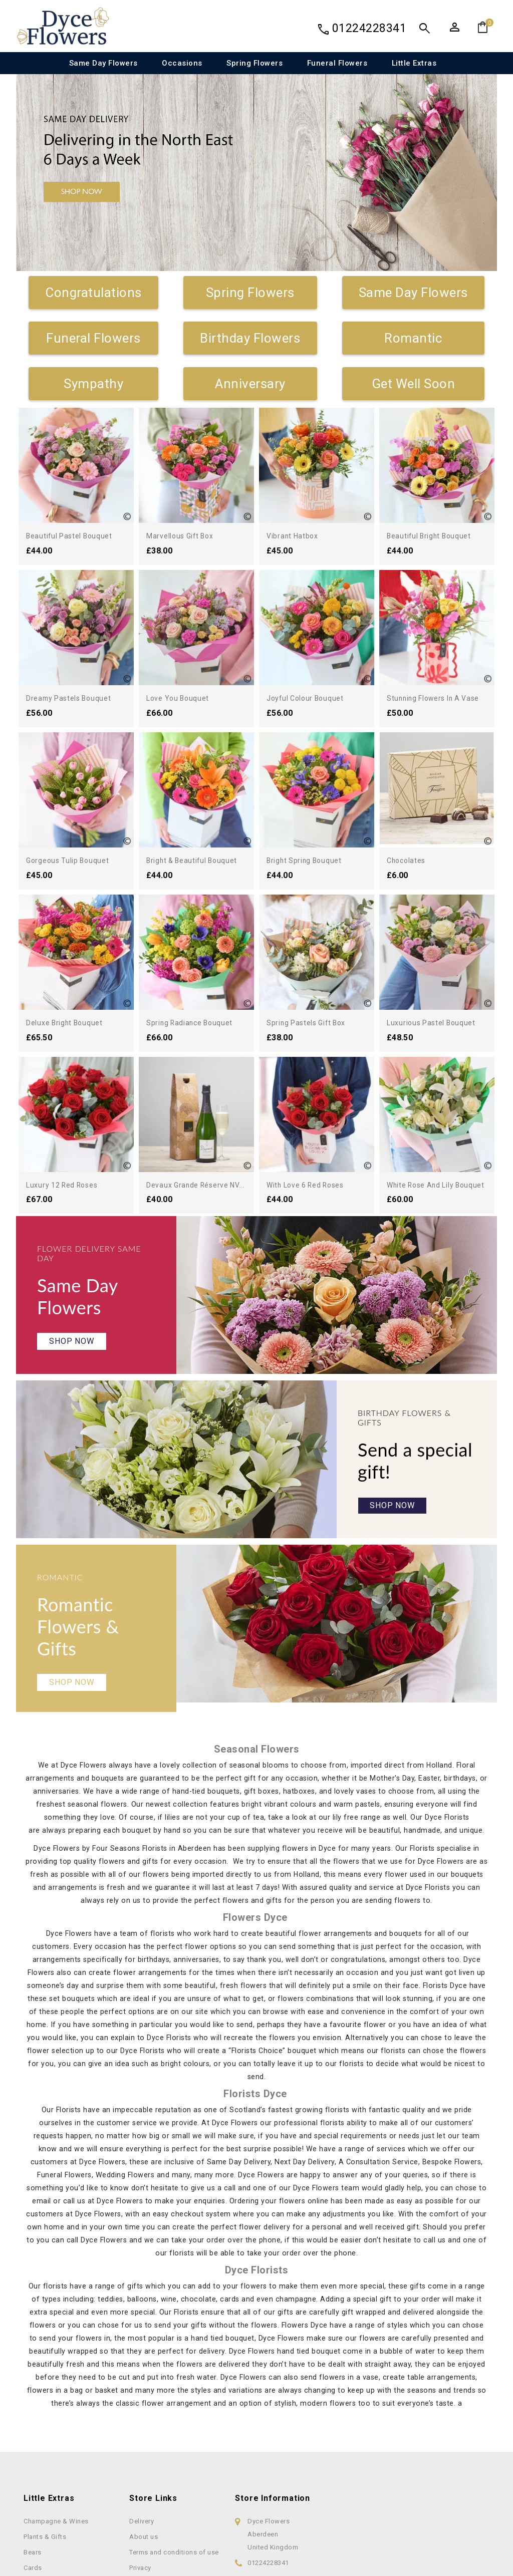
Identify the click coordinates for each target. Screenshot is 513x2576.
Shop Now (72, 1352)
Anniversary (250, 383)
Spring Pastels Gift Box (312, 1022)
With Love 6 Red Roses (312, 1185)
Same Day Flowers (103, 63)
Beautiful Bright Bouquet (433, 535)
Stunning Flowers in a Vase (439, 698)
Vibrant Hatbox (295, 535)
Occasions (182, 63)
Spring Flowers (254, 63)
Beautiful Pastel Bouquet (74, 535)
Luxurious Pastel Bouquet (436, 1022)
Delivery (141, 2546)
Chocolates (408, 860)
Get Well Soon (413, 383)
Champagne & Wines (56, 2546)
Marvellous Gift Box (184, 535)
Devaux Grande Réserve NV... (201, 1185)
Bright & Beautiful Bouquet (196, 860)
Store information (272, 2523)
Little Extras (414, 63)
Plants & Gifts (45, 2562)
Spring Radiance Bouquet (194, 1022)
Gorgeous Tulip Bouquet (71, 860)
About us (143, 2562)
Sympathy (93, 383)
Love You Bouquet (180, 698)
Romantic (413, 338)
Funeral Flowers (337, 63)
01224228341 (369, 28)
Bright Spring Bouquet (308, 860)
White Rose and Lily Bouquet (442, 1185)
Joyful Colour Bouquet (309, 698)
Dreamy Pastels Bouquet (73, 698)
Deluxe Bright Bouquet (69, 1022)
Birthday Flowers (250, 338)
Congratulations (93, 292)
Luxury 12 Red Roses (67, 1185)
